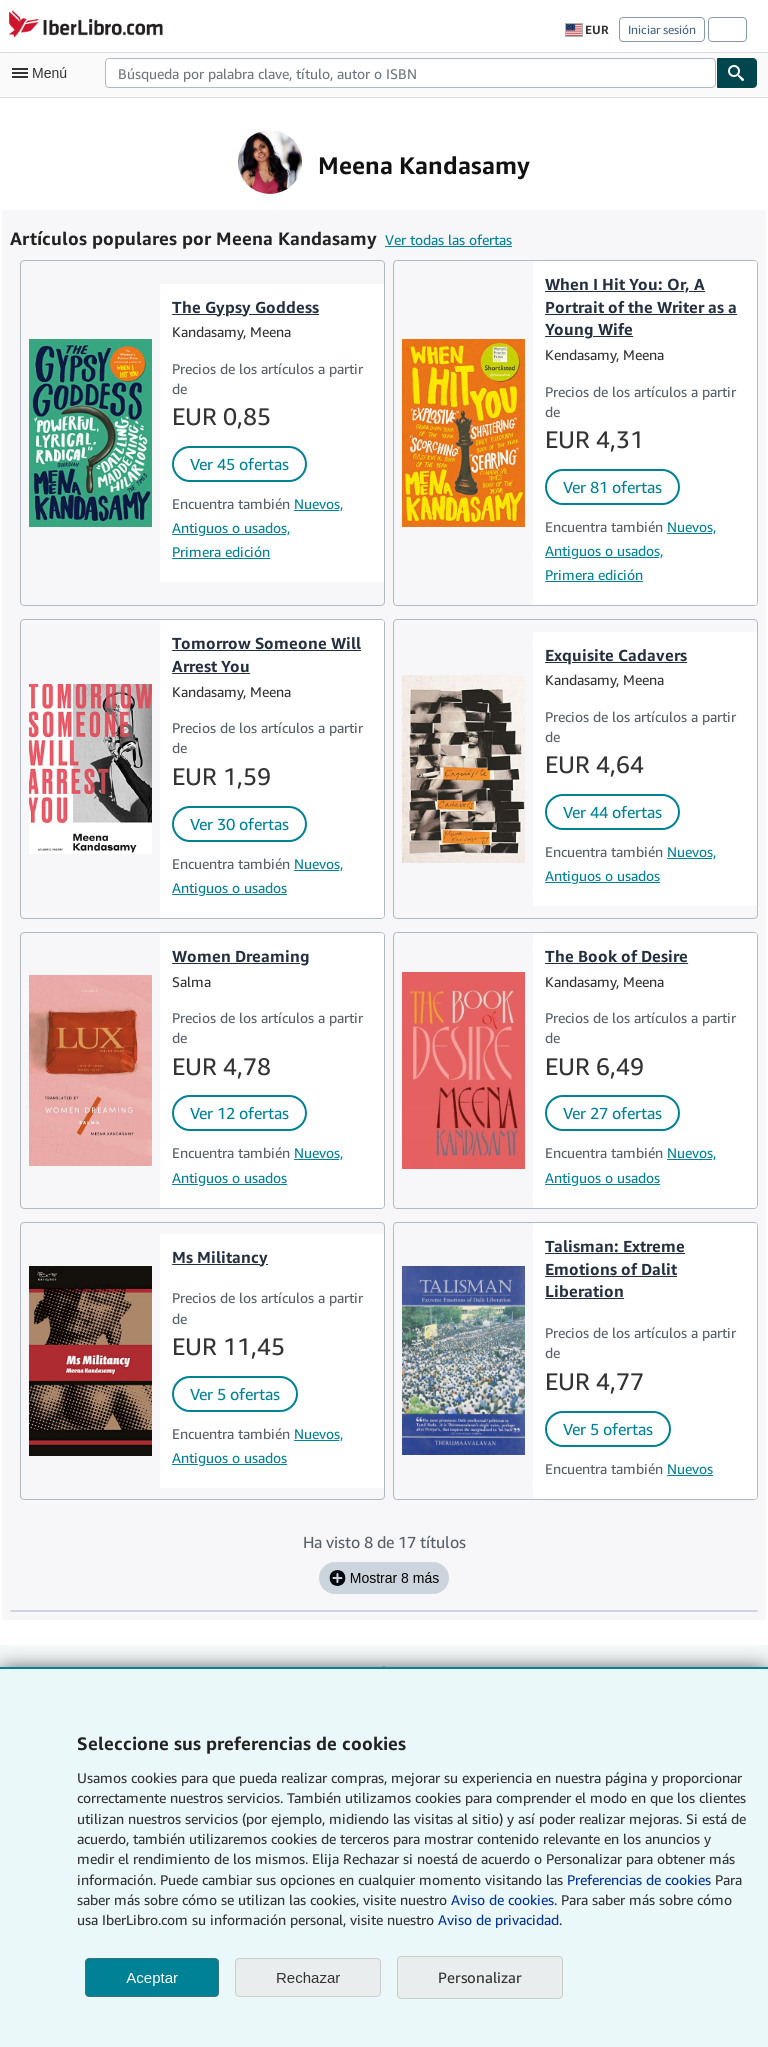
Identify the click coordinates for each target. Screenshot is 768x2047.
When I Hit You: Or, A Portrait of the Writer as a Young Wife (641, 307)
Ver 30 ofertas (239, 824)
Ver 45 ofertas (239, 464)
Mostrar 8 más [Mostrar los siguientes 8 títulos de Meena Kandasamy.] (384, 1578)
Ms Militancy (220, 1257)
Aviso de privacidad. (500, 1919)
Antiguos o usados (229, 887)
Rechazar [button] (308, 1977)
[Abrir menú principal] (44, 73)
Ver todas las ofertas (448, 239)
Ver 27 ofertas (612, 1113)
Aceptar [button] (152, 1977)
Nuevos (690, 1468)
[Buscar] (737, 73)
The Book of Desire (616, 956)
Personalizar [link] (480, 1977)
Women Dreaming (241, 956)
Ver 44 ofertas (612, 812)
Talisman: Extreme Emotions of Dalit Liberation (615, 1269)
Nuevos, (318, 503)
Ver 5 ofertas (235, 1394)
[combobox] (410, 73)
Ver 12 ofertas (239, 1113)
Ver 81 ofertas (612, 487)
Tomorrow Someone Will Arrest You (266, 654)
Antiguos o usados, (231, 527)
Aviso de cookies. (504, 1899)
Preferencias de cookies (639, 1879)
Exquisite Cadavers (616, 655)
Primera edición (221, 551)
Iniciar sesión (662, 29)
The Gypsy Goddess (245, 307)
